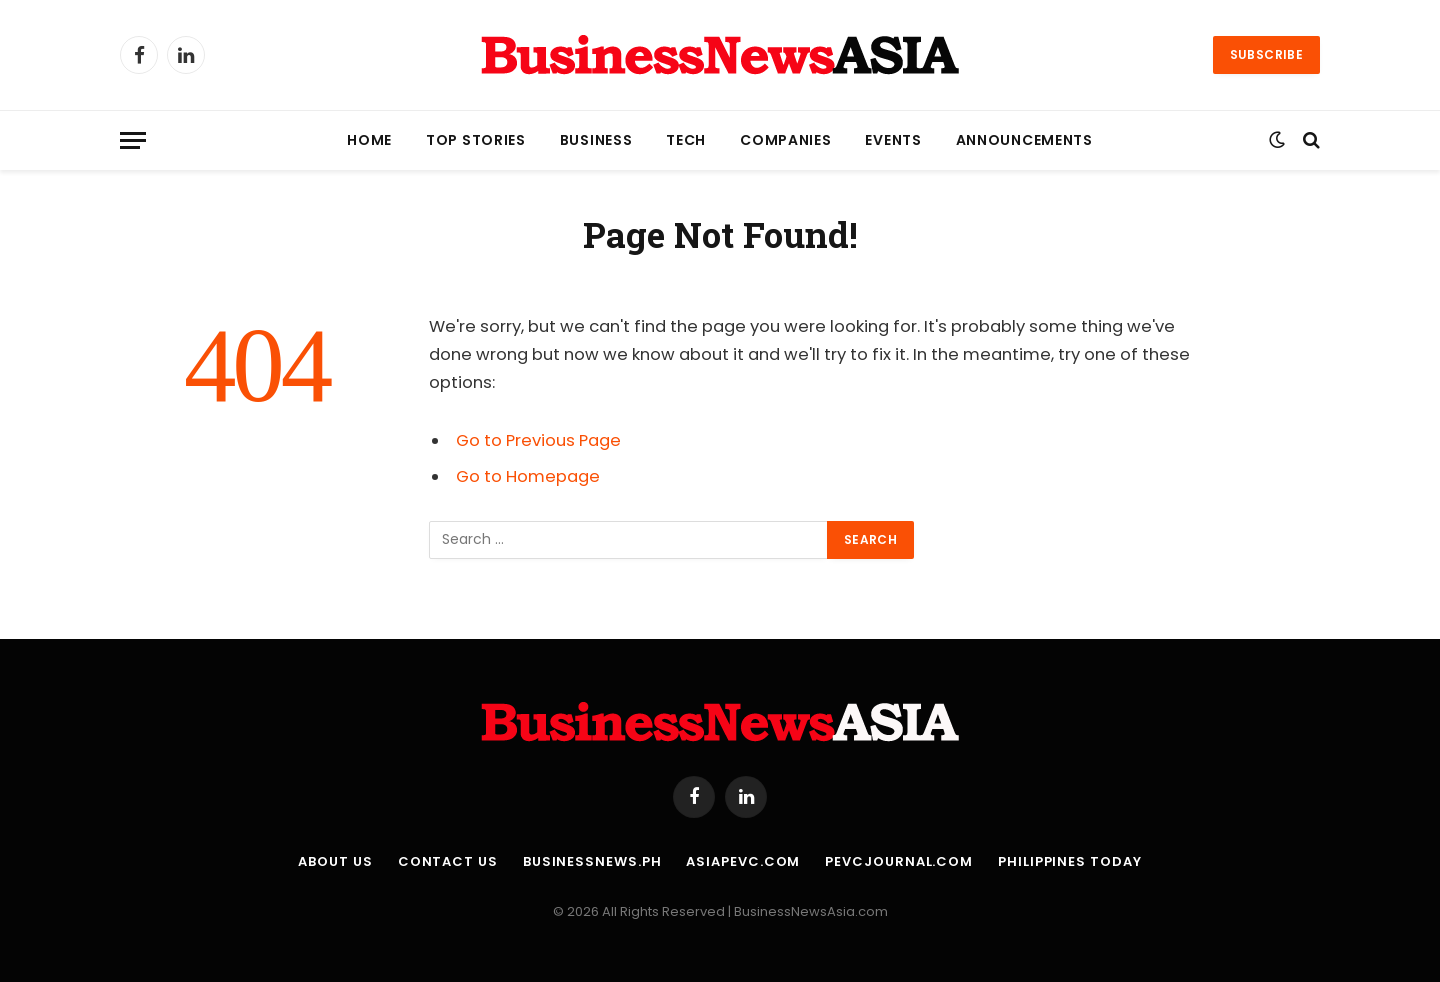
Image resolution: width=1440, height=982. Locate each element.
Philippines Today (1069, 861)
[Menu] (133, 140)
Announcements (1024, 140)
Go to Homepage (528, 476)
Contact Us (448, 861)
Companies (785, 140)
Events (893, 140)
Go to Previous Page (538, 440)
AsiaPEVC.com (743, 861)
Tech (686, 140)
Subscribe (1266, 54)
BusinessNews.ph (592, 861)
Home (369, 140)
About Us (335, 861)
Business (596, 140)
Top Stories (476, 140)
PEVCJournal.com (899, 861)
